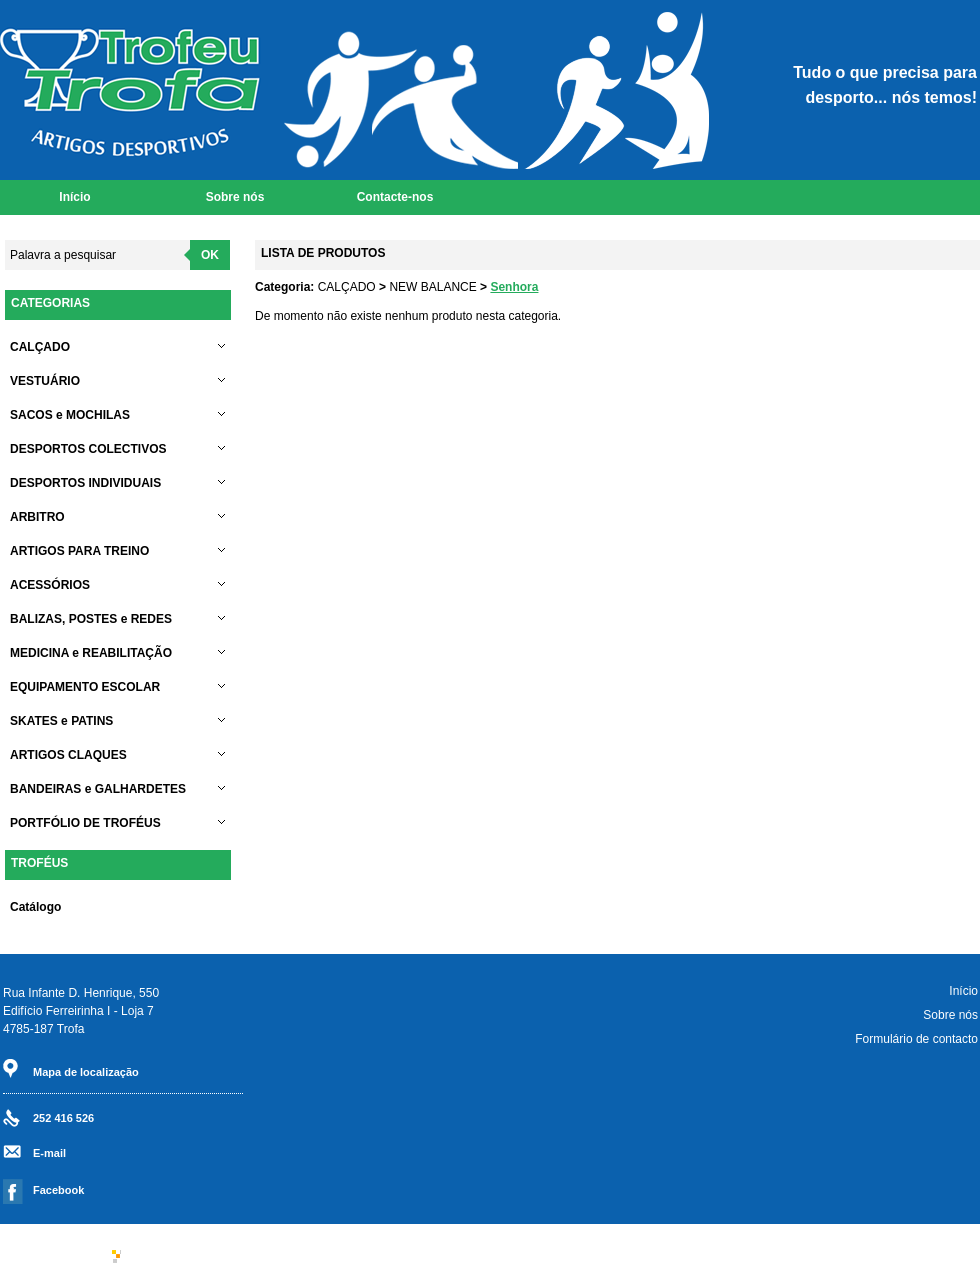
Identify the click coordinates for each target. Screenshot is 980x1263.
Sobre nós (235, 197)
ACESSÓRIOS (120, 585)
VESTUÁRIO (120, 381)
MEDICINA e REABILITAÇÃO (120, 653)
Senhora (514, 287)
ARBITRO (120, 517)
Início (74, 197)
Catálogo (35, 907)
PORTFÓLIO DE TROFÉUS (120, 823)
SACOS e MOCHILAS (120, 415)
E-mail (49, 1153)
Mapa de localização (86, 1072)
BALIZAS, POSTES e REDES (120, 619)
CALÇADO (120, 347)
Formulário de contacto (916, 1039)
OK (210, 255)
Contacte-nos (395, 197)
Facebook (58, 1190)
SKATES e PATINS (120, 721)
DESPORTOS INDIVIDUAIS (120, 483)
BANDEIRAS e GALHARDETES (120, 789)
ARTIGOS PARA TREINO (120, 551)
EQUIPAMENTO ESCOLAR (120, 687)
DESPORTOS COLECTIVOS (120, 449)
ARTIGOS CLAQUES (120, 755)
